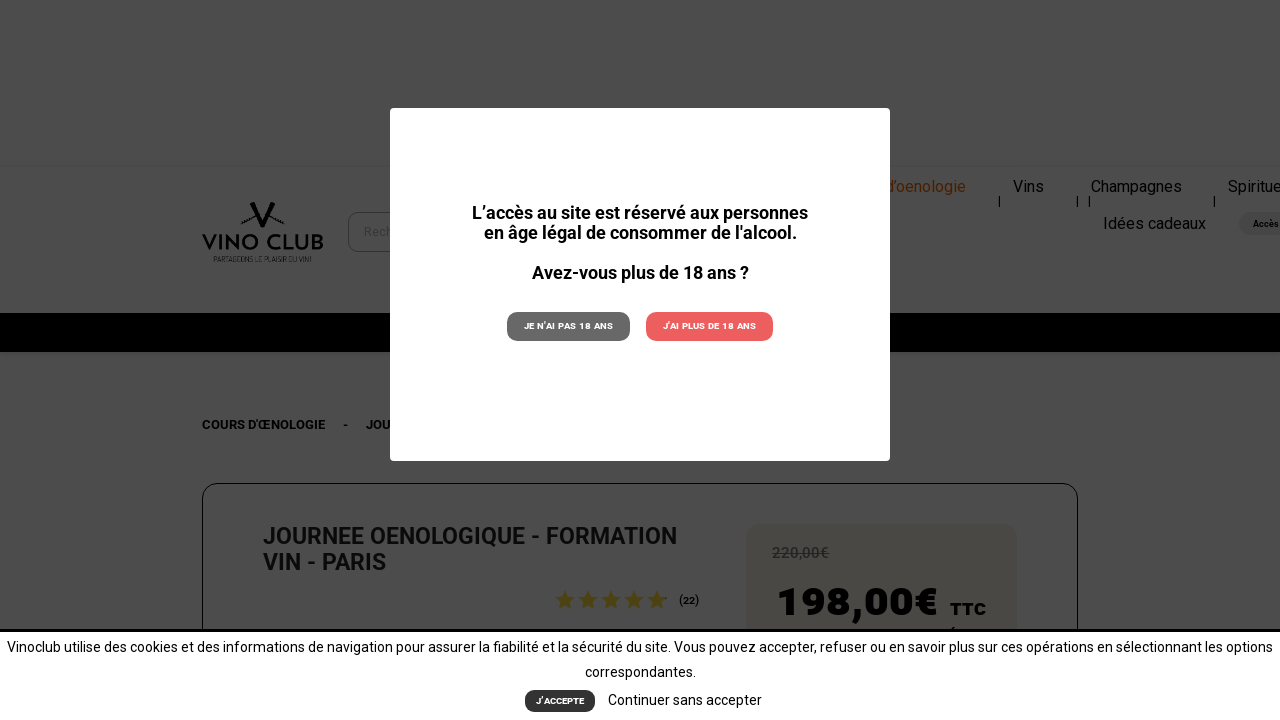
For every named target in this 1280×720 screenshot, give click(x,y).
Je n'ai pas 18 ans (568, 325)
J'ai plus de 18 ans (709, 325)
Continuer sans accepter (685, 700)
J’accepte (560, 700)
